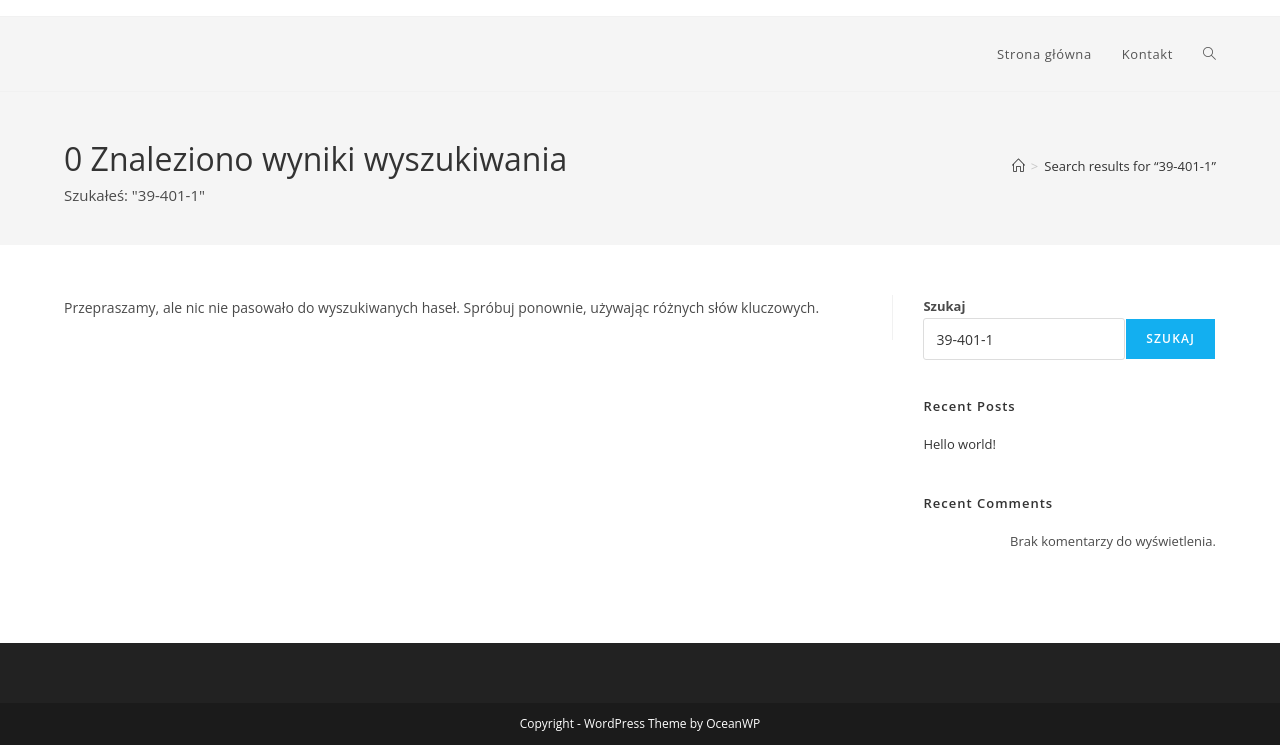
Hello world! (959, 444)
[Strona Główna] (1018, 166)
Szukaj (944, 306)
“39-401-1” (1130, 166)
